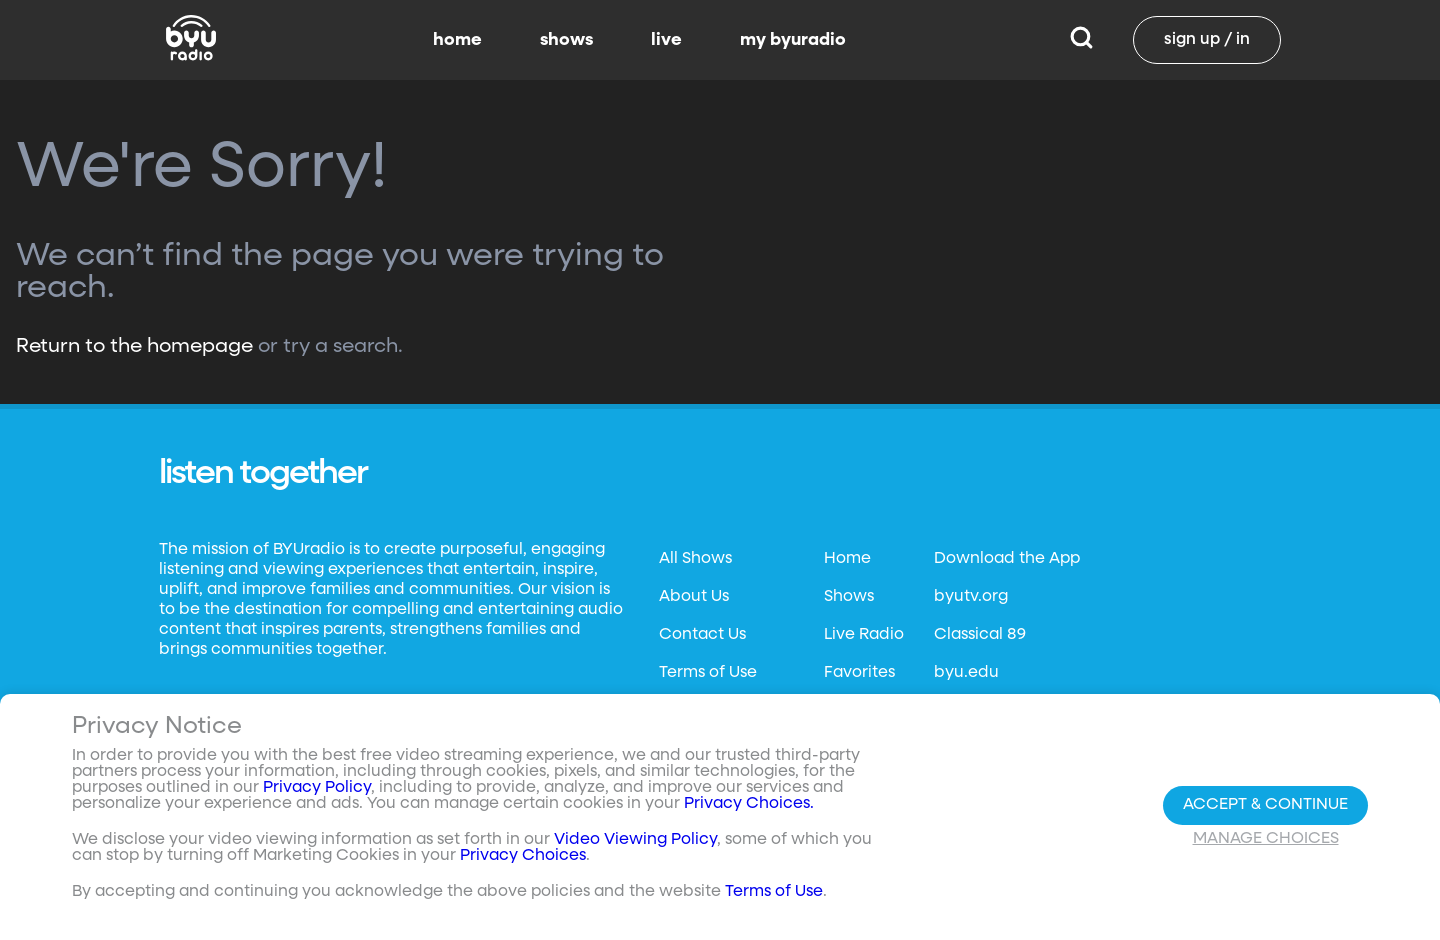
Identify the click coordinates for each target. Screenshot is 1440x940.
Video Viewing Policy (635, 840)
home (457, 40)
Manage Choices (1266, 839)
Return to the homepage (134, 346)
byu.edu (966, 673)
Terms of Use (708, 673)
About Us (694, 597)
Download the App (1007, 559)
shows (566, 40)
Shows (849, 597)
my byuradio (793, 40)
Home (847, 559)
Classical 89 (980, 635)
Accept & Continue (1265, 805)
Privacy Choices (523, 856)
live (666, 40)
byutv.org (971, 597)
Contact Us (702, 635)
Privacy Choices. (749, 804)
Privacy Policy (317, 788)
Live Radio (864, 635)
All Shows (695, 559)
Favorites (859, 673)
